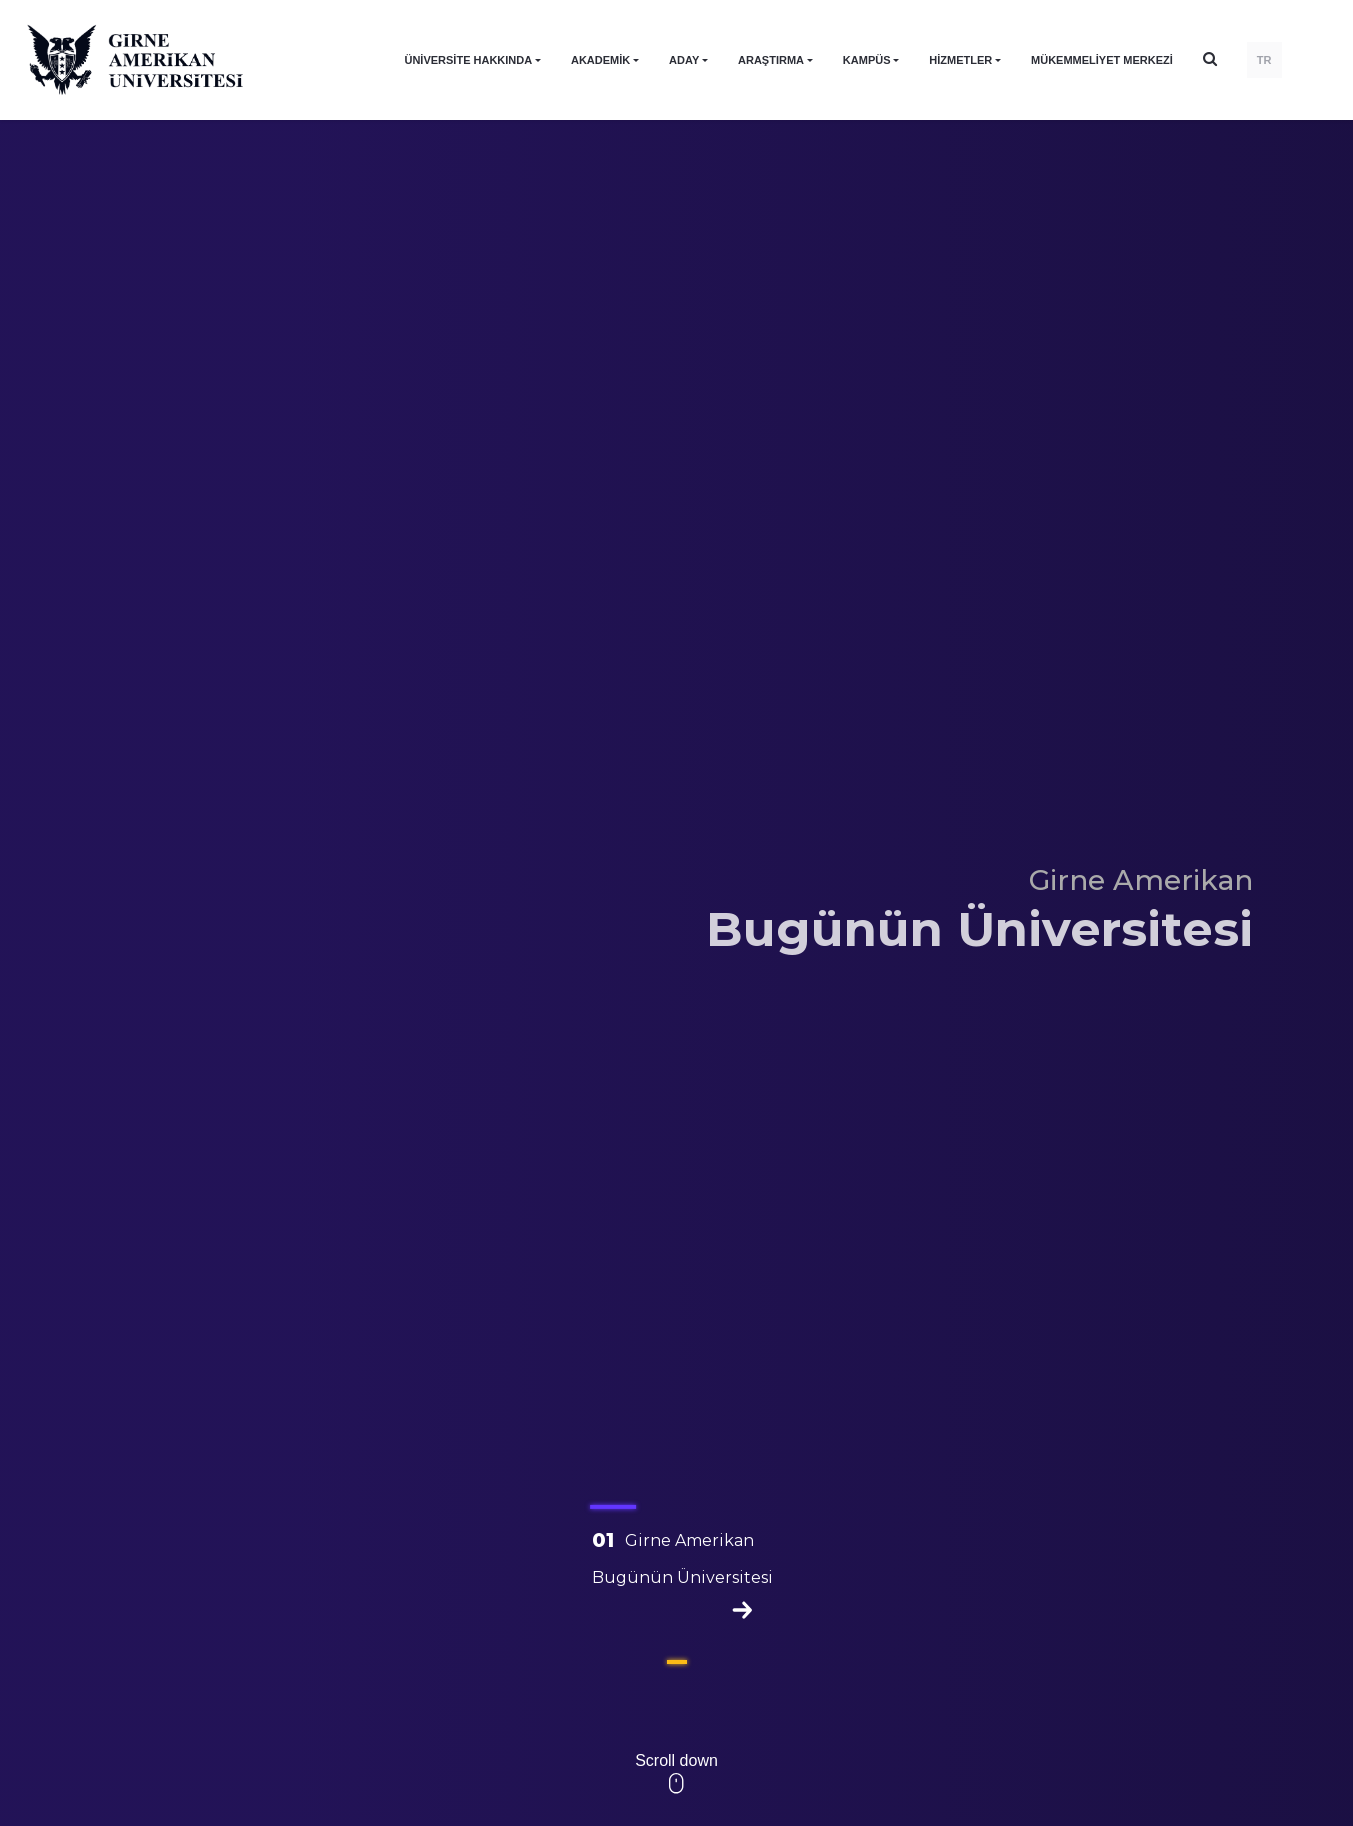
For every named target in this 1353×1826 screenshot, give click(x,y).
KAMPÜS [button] (867, 60)
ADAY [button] (684, 60)
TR (1264, 60)
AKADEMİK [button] (600, 60)
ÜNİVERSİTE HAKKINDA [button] (468, 60)
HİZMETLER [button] (960, 60)
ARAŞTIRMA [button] (771, 60)
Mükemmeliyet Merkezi (1102, 60)
